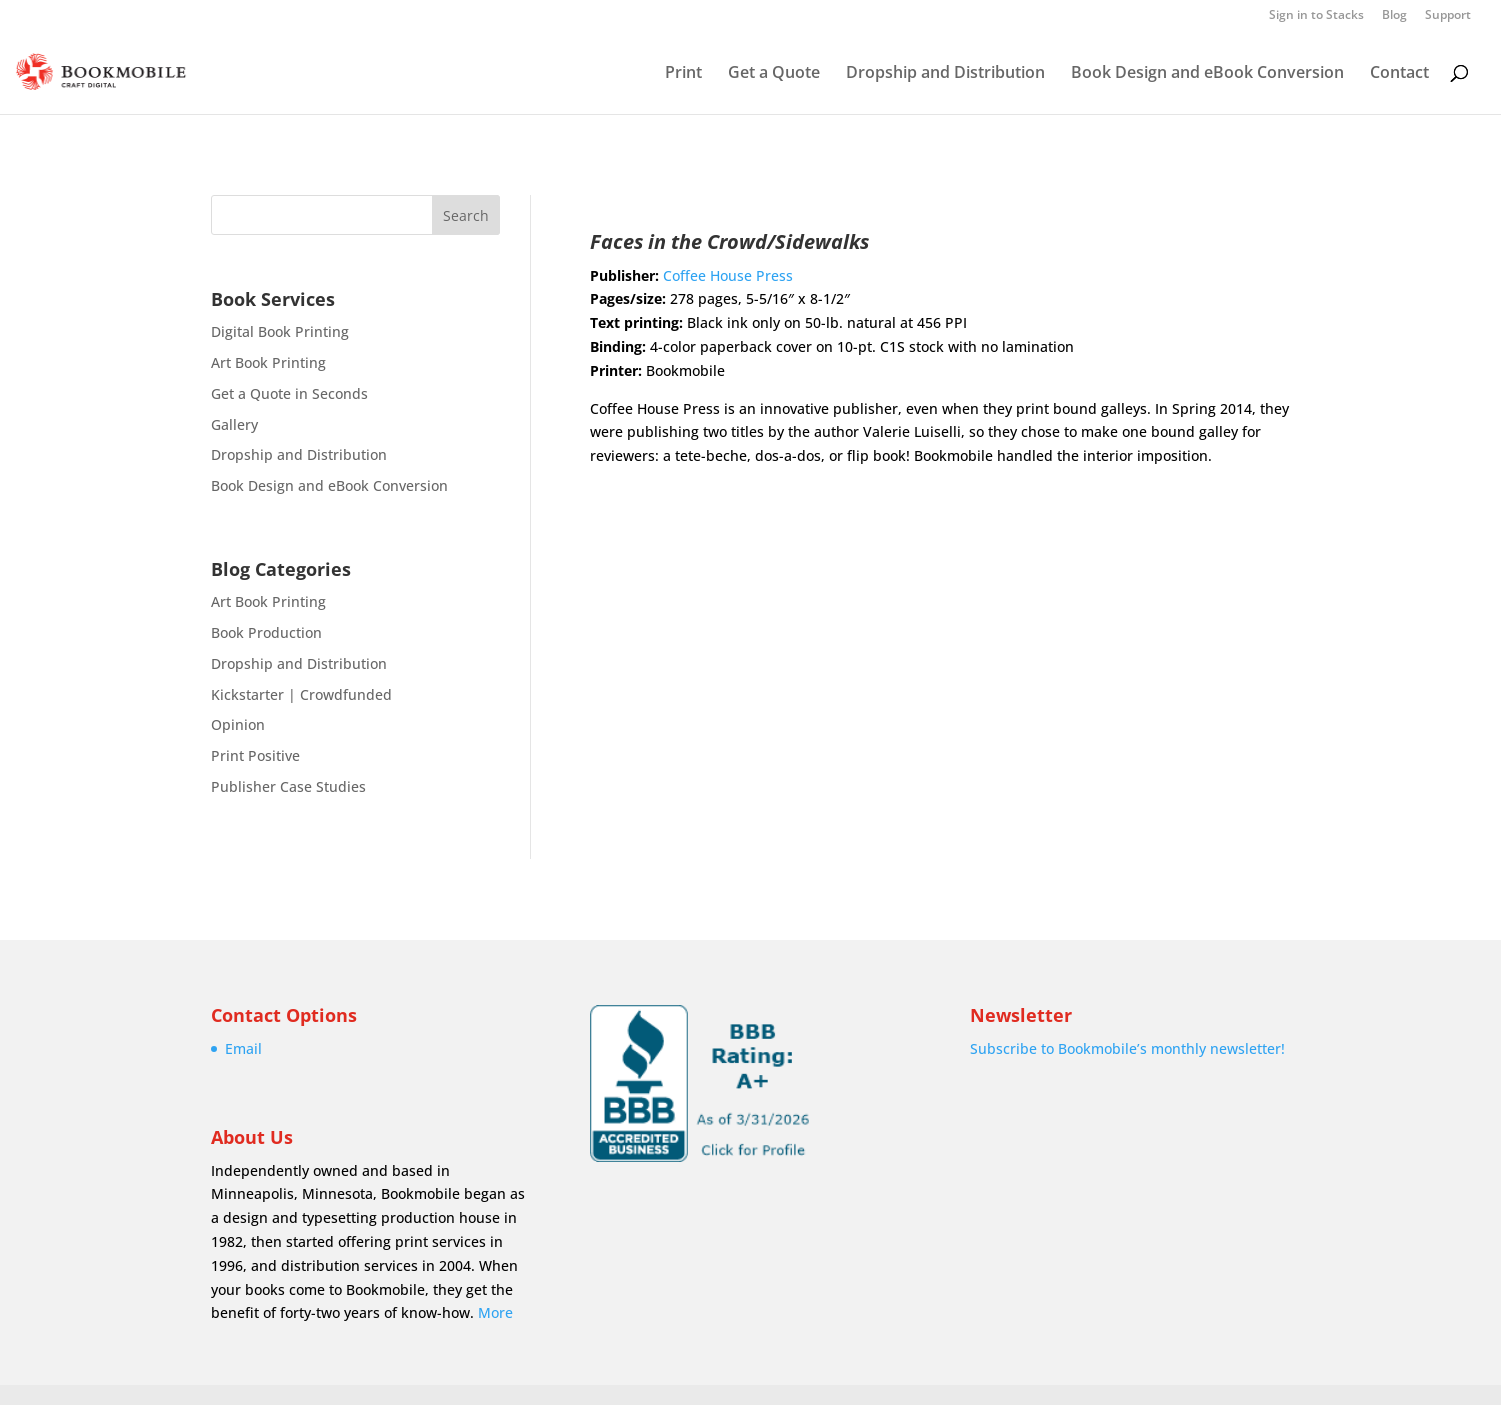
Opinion (238, 724)
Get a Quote (774, 74)
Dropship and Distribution (945, 74)
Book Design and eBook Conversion (1207, 74)
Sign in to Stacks (1316, 16)
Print (683, 74)
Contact (1399, 74)
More (495, 1312)
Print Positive (255, 755)
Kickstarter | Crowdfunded (301, 694)
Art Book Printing (268, 362)
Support (1448, 16)
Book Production (266, 632)
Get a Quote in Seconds (289, 393)
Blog (1394, 16)
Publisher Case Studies (288, 786)
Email (243, 1048)
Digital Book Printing (280, 331)
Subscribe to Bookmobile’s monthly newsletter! (1127, 1048)
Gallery (234, 424)
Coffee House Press (728, 275)
